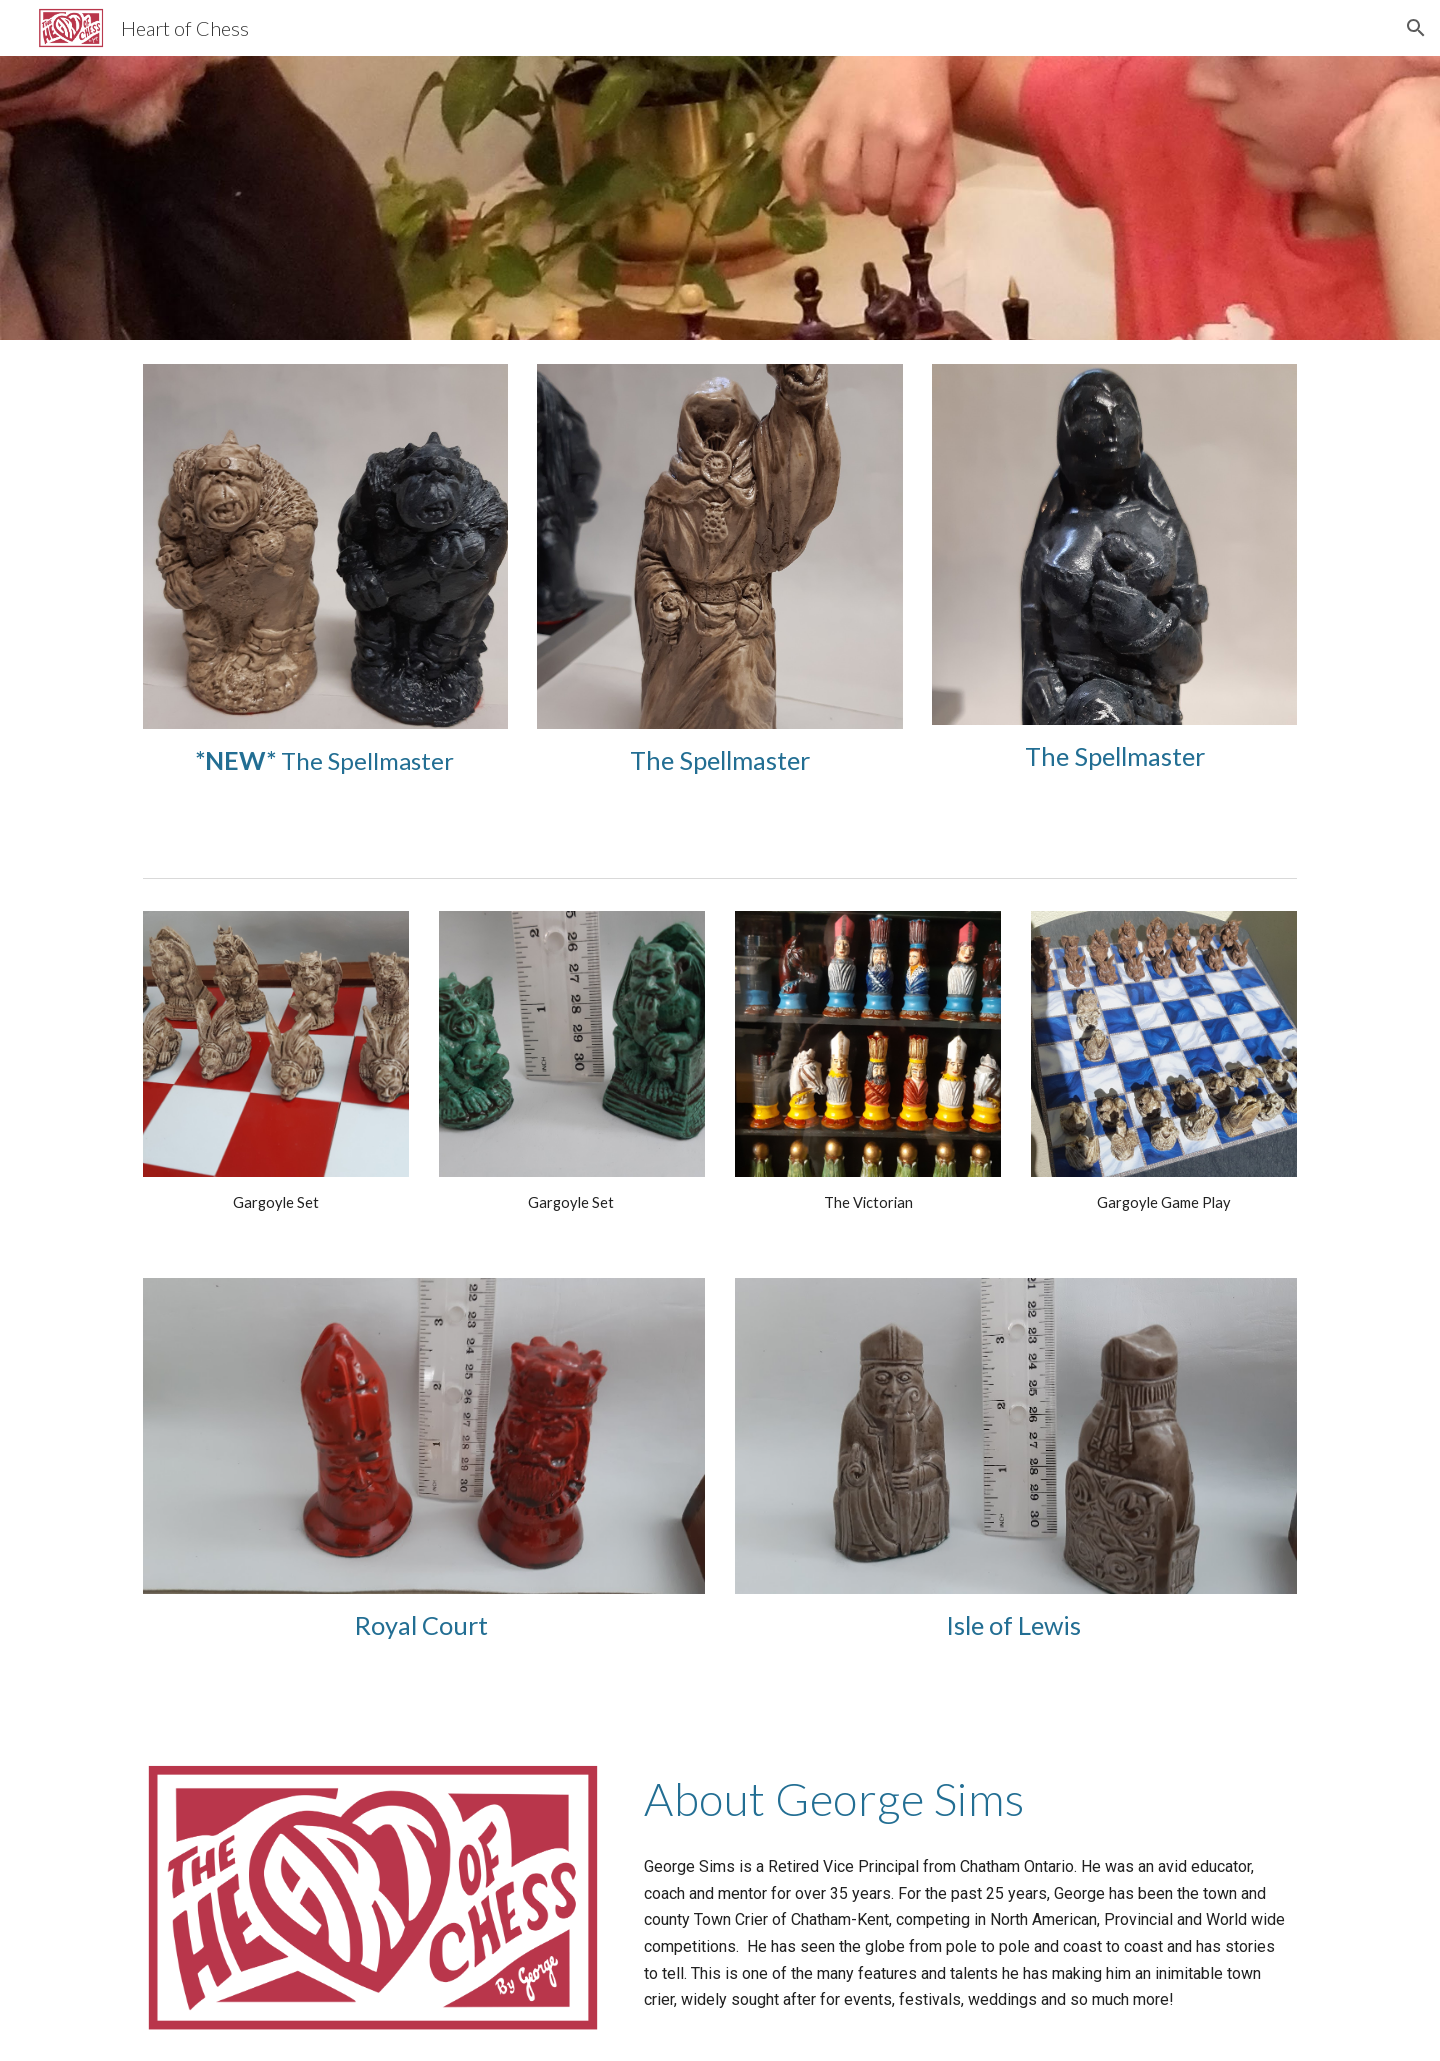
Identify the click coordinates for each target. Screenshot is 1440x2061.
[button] (1416, 28)
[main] (325, 760)
